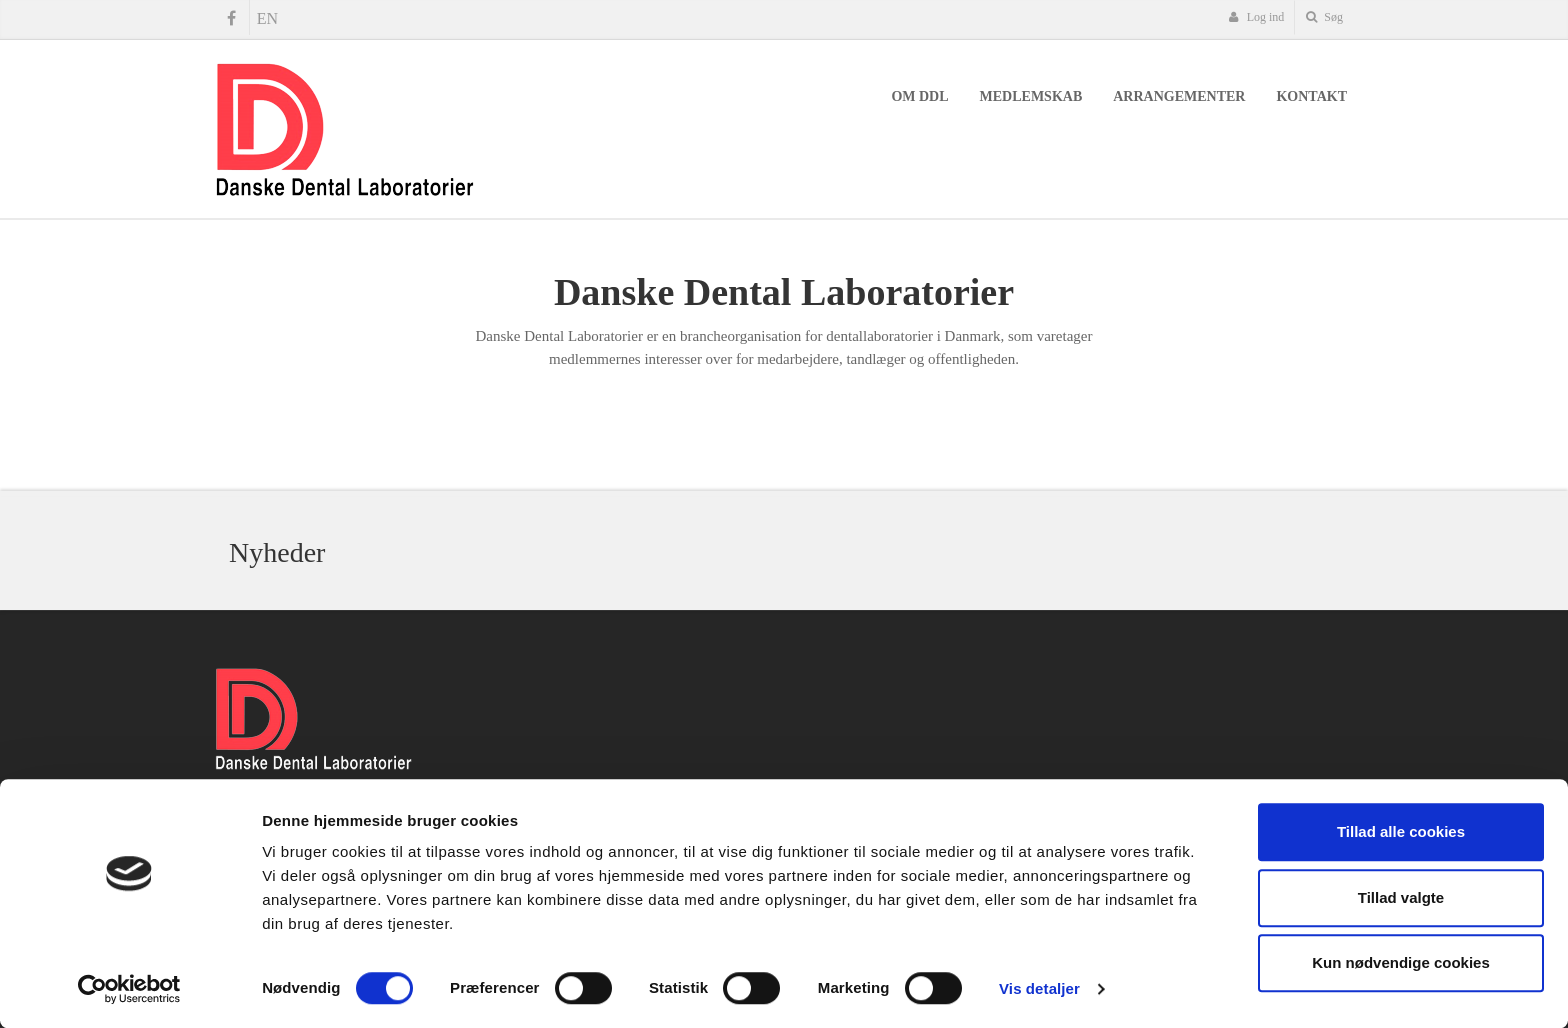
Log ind (1257, 17)
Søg (1324, 17)
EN (267, 18)
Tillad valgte (1401, 897)
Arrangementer (1179, 96)
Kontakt (1311, 96)
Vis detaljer (1039, 988)
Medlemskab (1031, 96)
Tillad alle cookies (1401, 831)
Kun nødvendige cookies (1401, 962)
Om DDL (919, 96)
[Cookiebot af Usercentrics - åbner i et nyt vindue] (129, 989)
